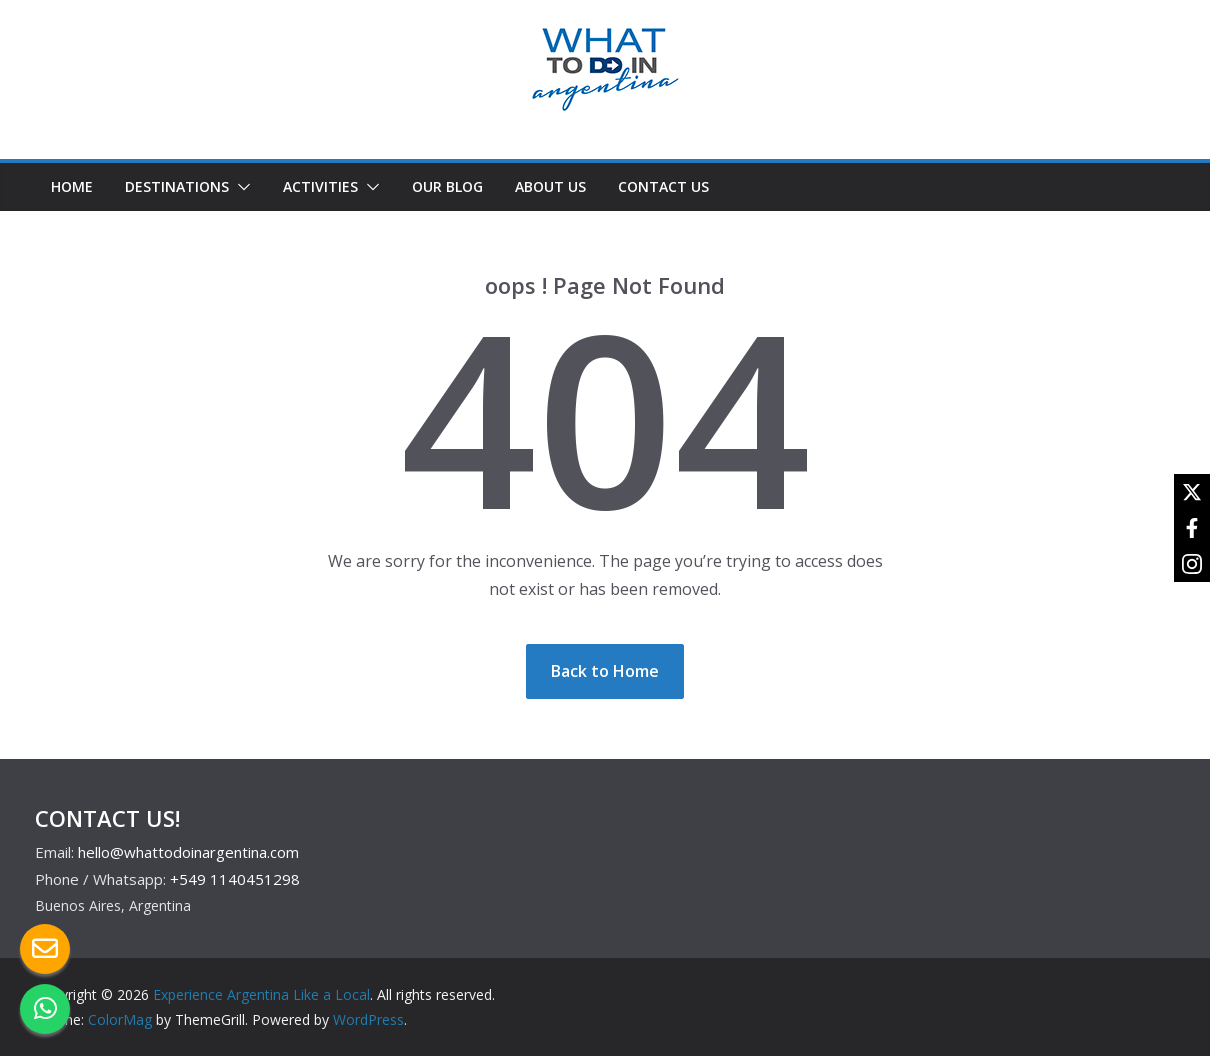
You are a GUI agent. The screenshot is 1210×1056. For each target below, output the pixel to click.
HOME (72, 186)
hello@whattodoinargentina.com (188, 852)
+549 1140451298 (235, 879)
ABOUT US (550, 186)
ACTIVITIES (320, 186)
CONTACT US (663, 186)
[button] (240, 187)
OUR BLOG (447, 186)
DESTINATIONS (177, 186)
